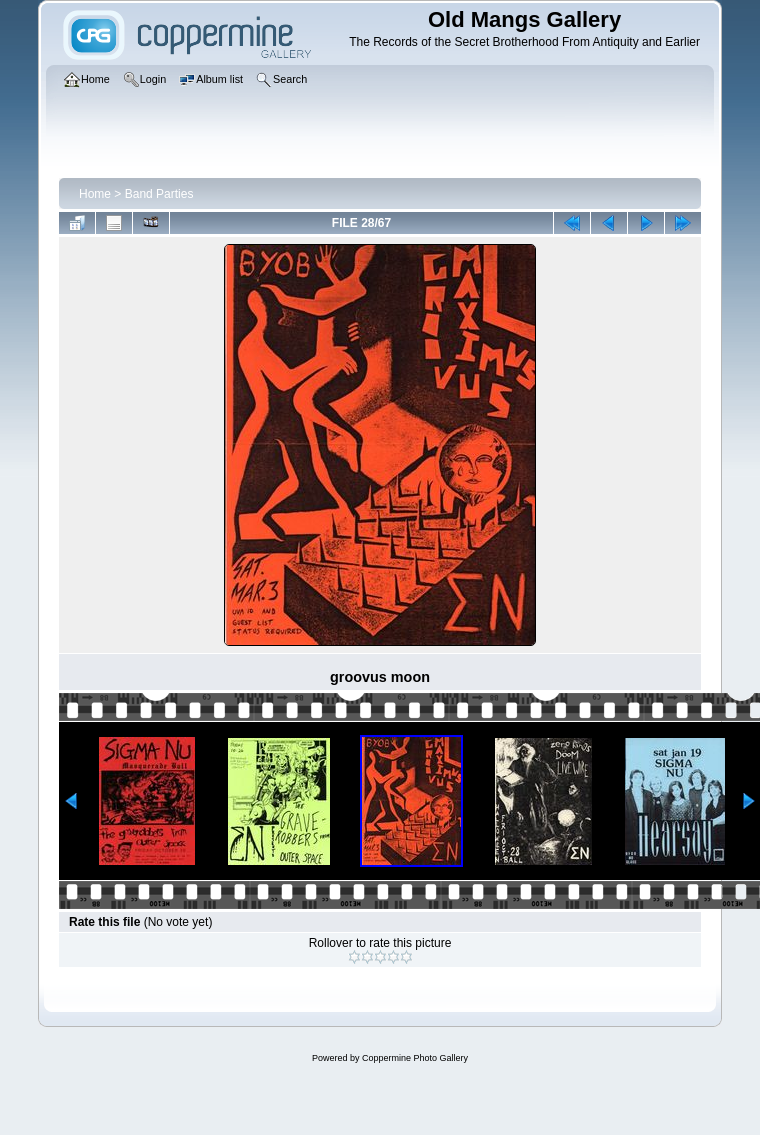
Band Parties (159, 194)
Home (95, 194)
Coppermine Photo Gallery (415, 1058)
